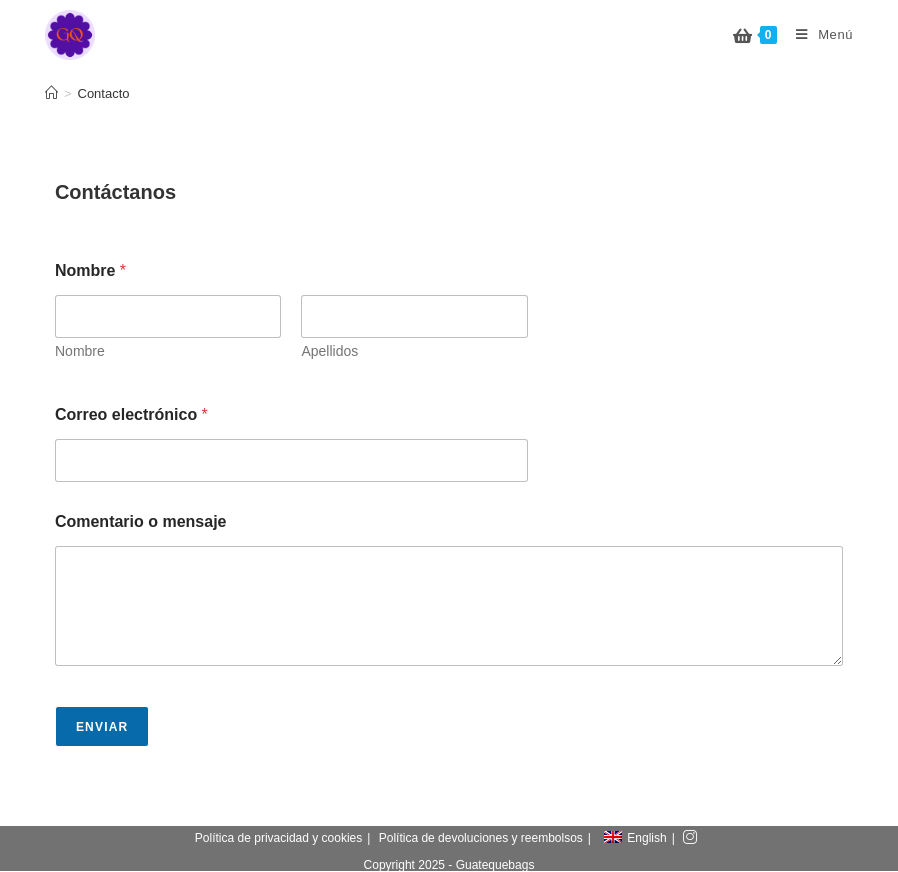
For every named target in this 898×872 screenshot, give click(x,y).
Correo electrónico (131, 414)
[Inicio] (51, 93)
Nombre (80, 351)
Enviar (102, 727)
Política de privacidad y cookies (278, 839)
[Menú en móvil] (817, 34)
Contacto (104, 93)
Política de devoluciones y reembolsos (481, 839)
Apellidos (329, 351)
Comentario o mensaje (141, 521)
